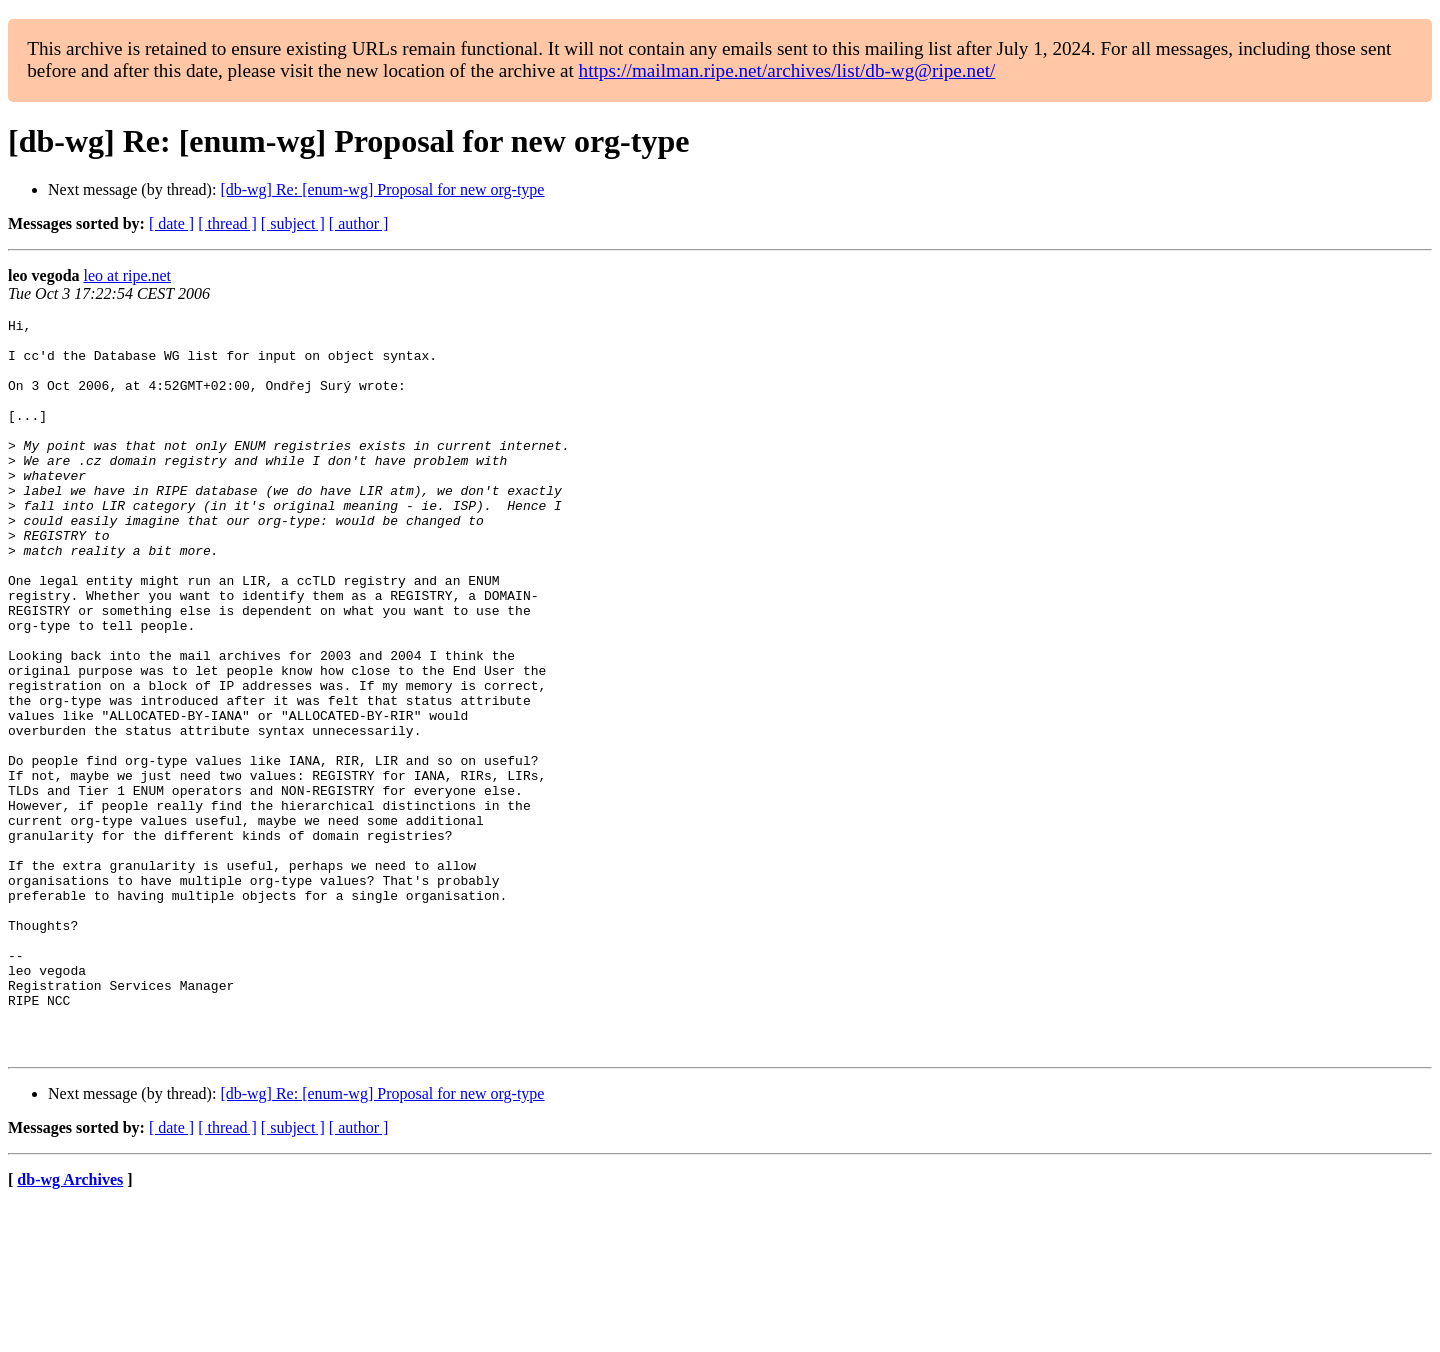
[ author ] (359, 223)
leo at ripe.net (128, 275)
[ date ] (171, 223)
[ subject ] (293, 223)
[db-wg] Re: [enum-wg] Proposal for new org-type (382, 189)
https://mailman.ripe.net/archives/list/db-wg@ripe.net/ (787, 70)
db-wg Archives (70, 1326)
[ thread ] (227, 223)
